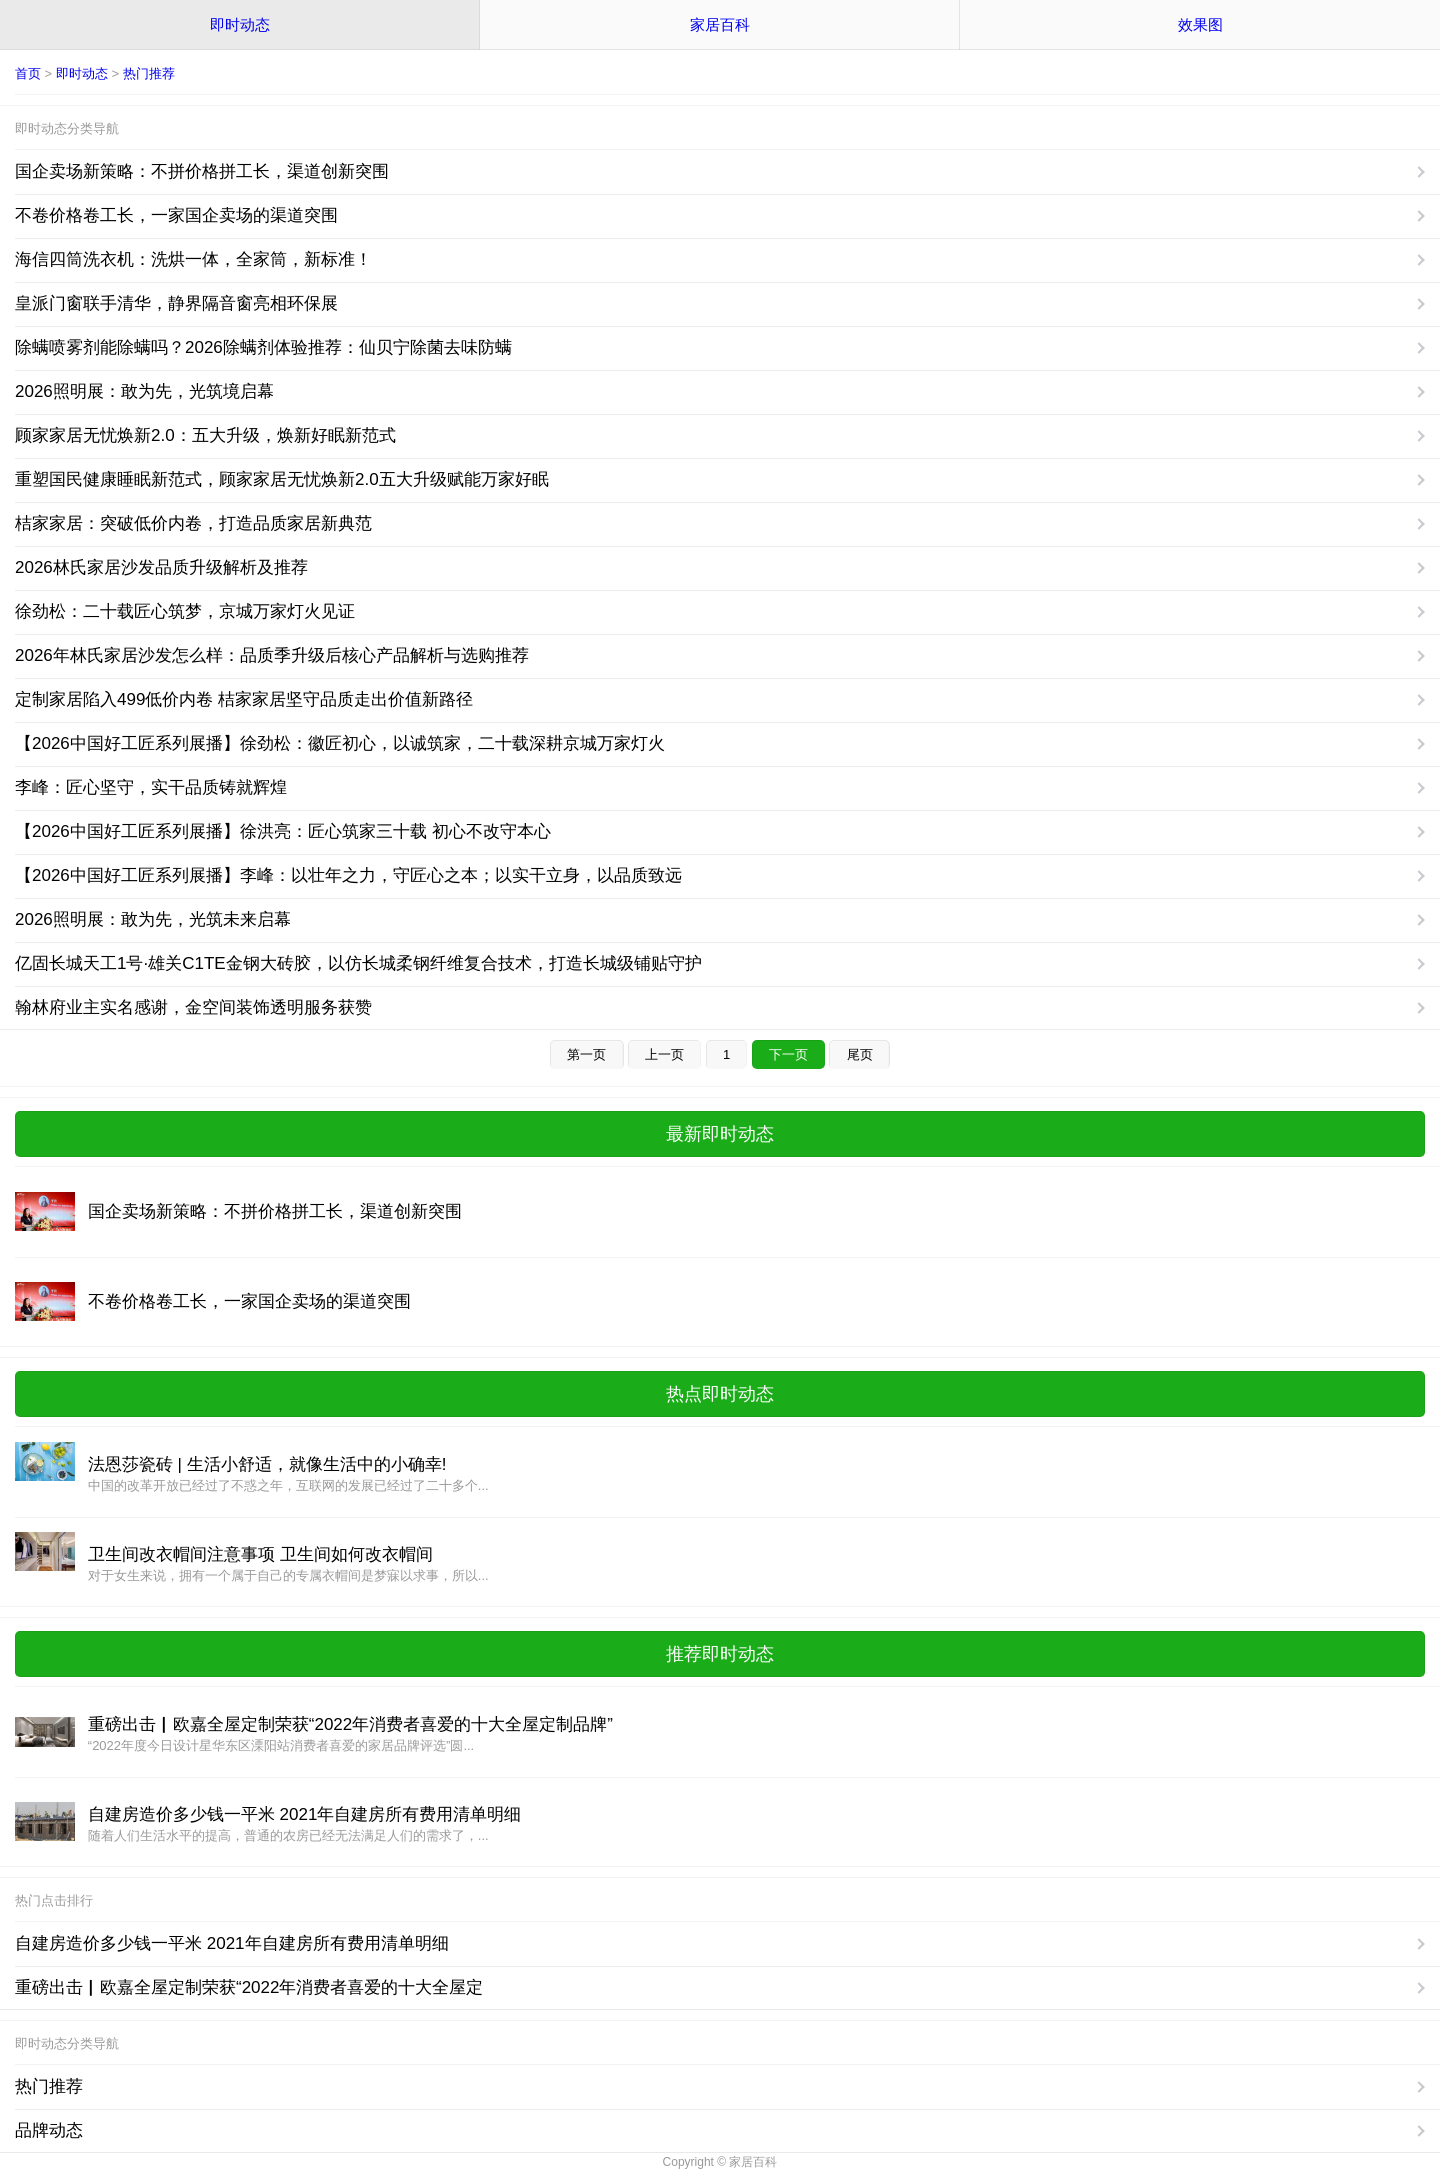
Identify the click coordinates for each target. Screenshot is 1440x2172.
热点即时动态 (720, 1394)
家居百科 (720, 24)
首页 (28, 73)
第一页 (586, 1054)
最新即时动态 (720, 1134)
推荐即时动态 (720, 1654)
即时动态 (240, 24)
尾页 (860, 1054)
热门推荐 (149, 73)
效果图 (1200, 24)
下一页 (788, 1054)
